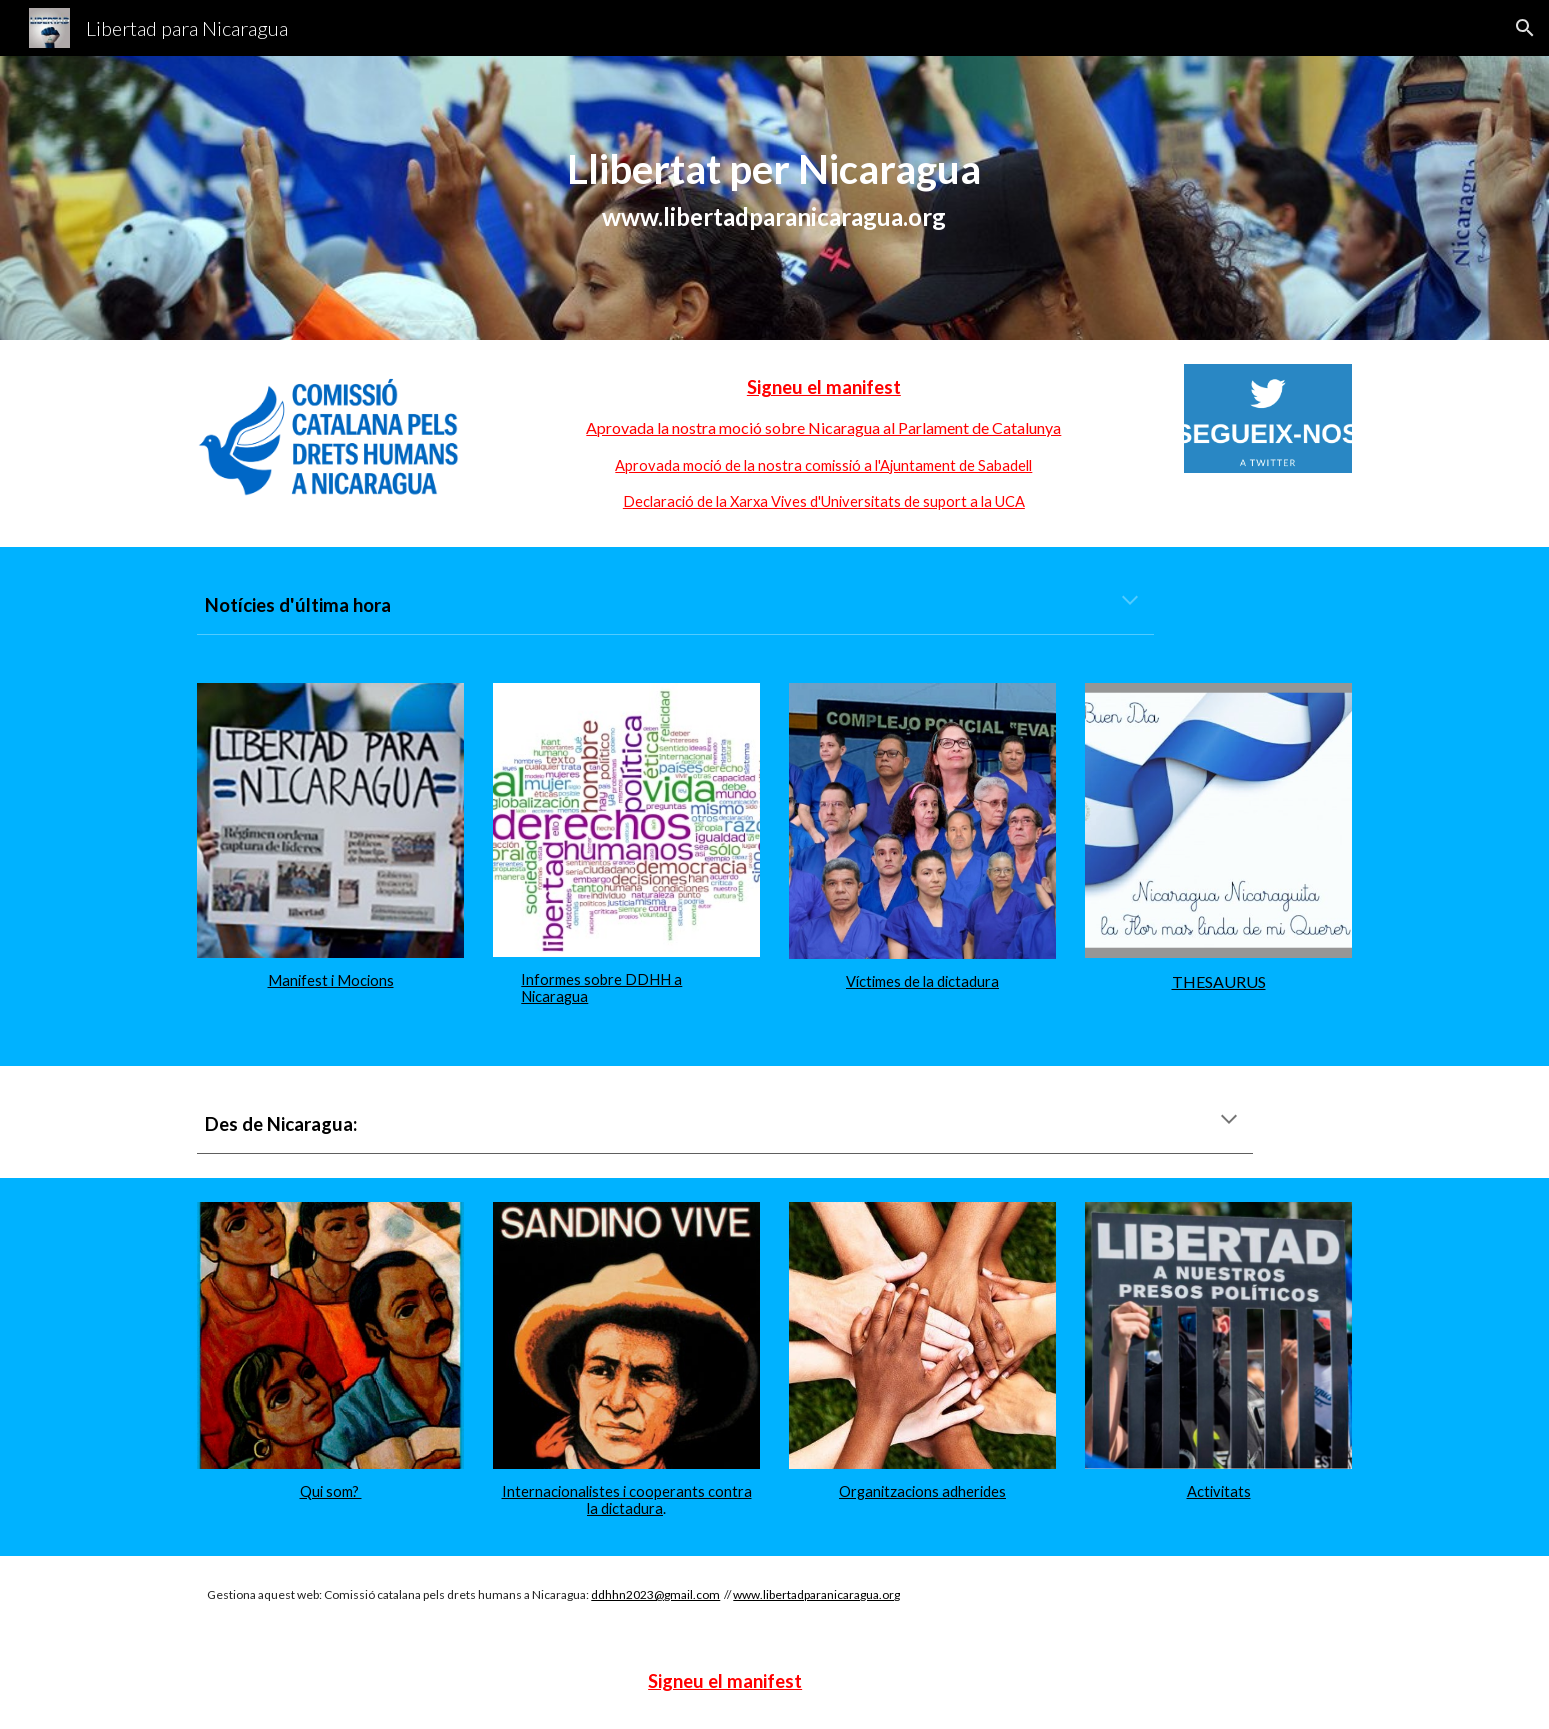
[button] (1525, 28)
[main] (775, 198)
